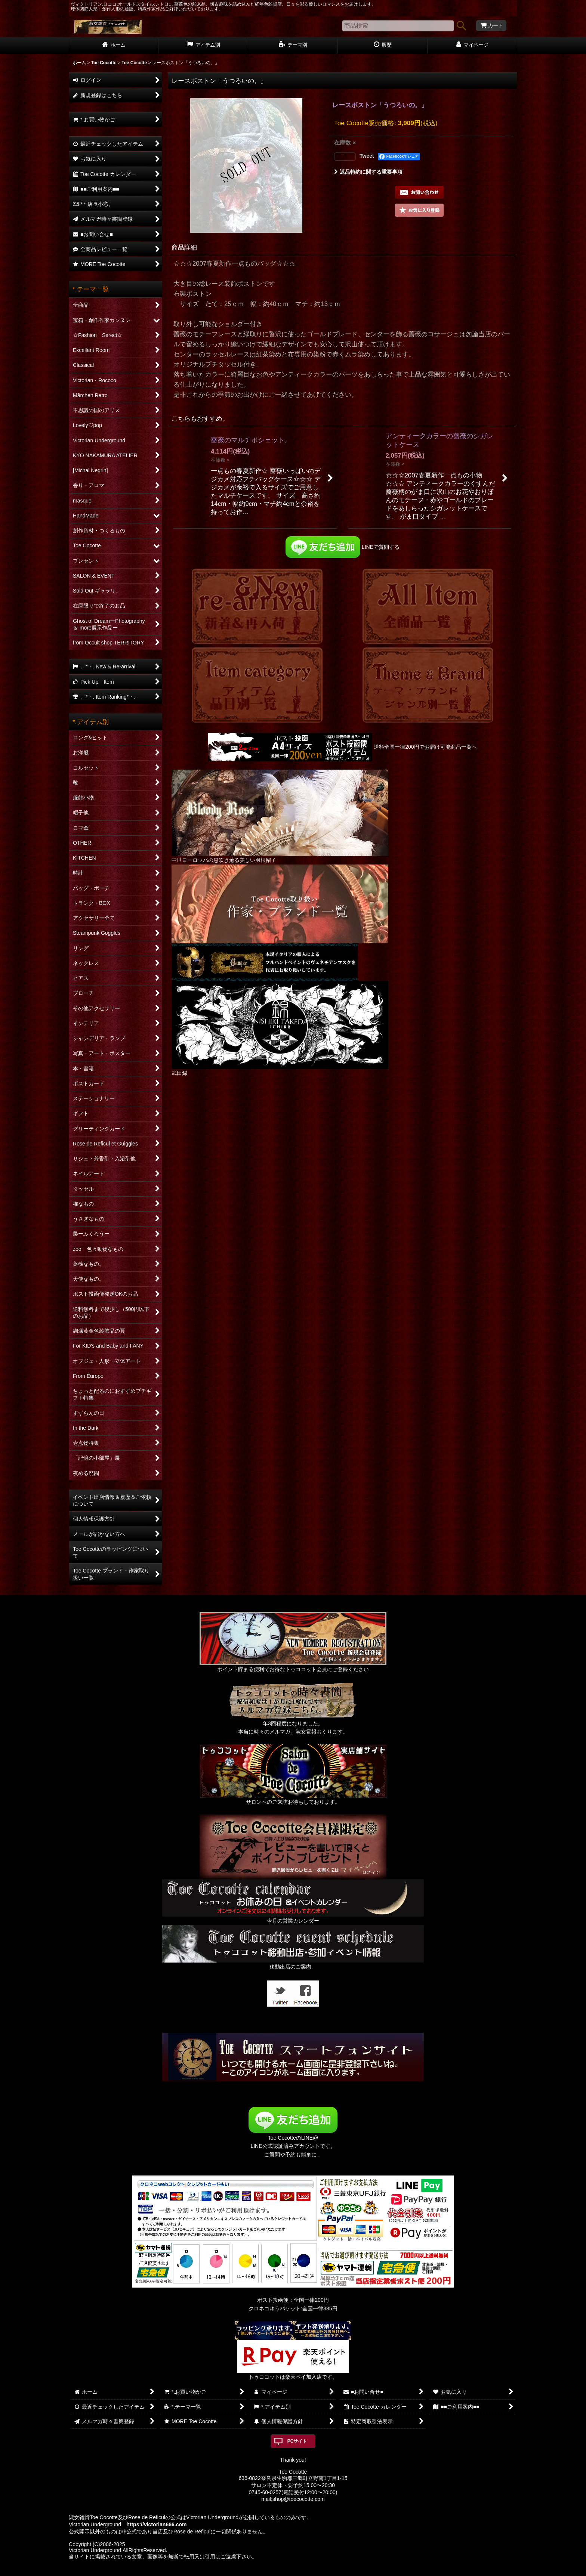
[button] (419, 210)
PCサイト (297, 2441)
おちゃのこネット (281, 2570)
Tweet (367, 156)
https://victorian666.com (156, 2524)
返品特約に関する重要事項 (368, 172)
